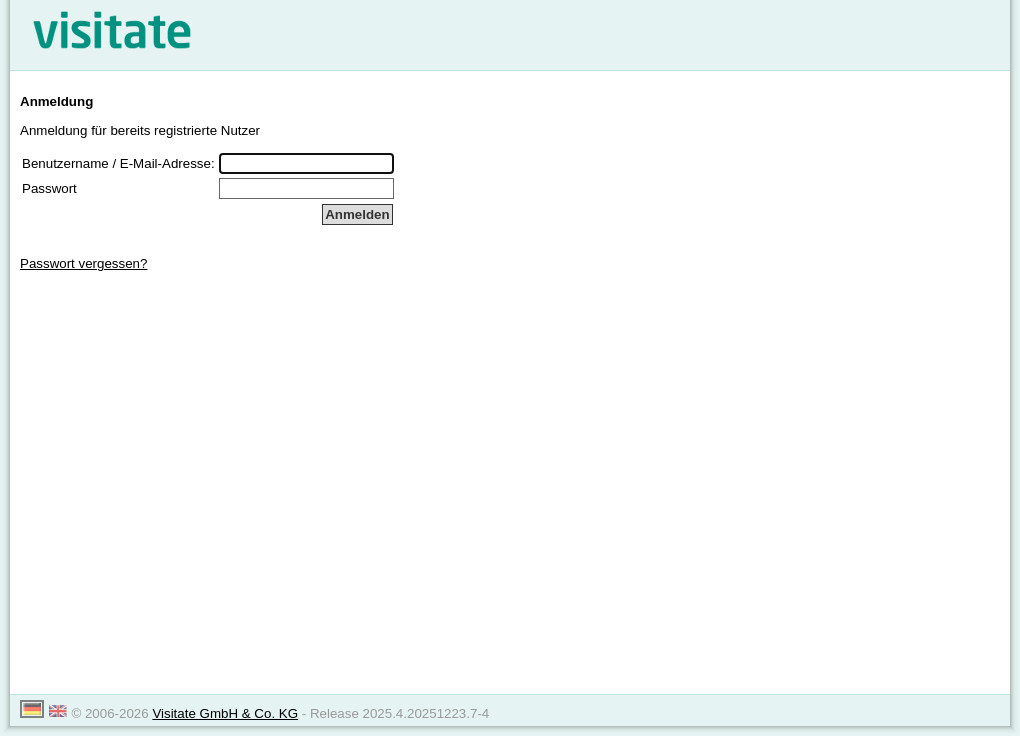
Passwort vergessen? (83, 263)
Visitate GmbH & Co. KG (225, 713)
